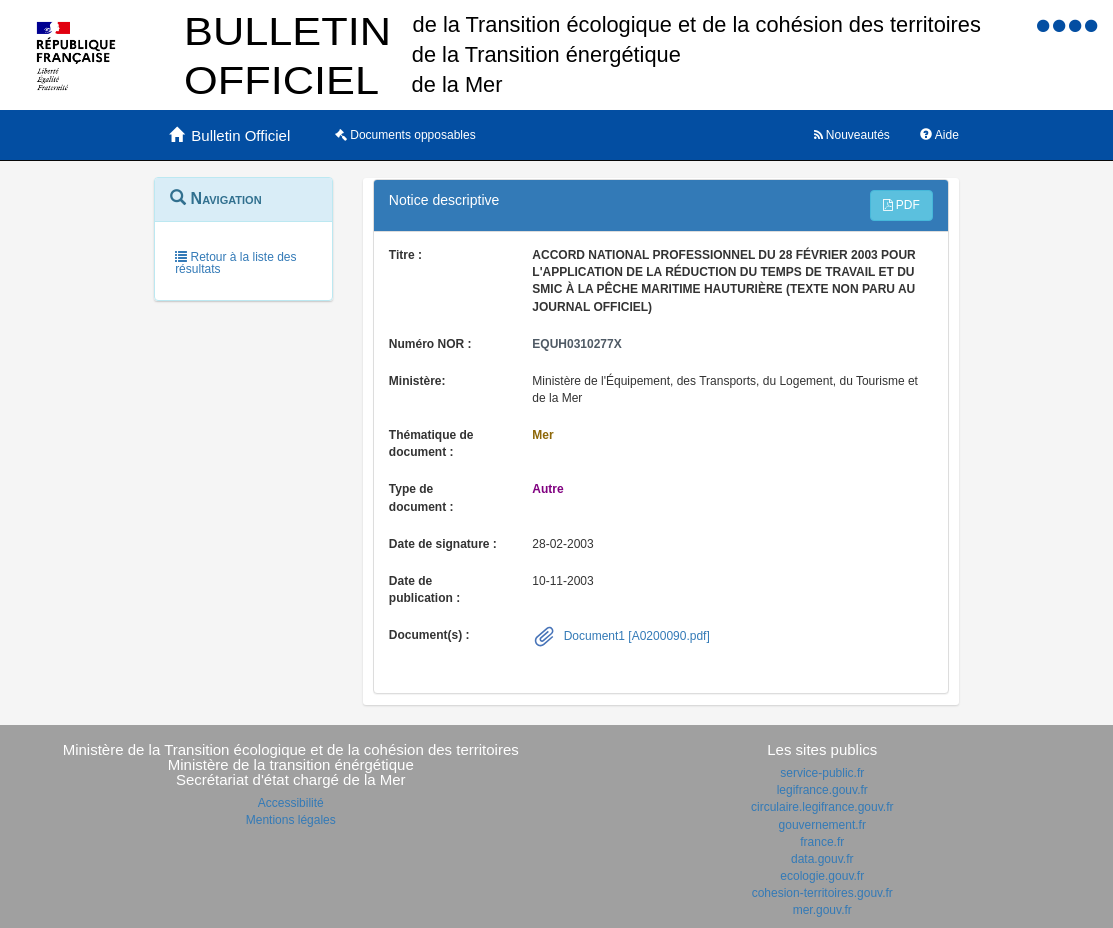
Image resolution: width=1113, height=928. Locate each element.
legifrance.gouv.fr (822, 790)
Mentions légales (291, 820)
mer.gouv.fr (822, 910)
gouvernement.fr (822, 825)
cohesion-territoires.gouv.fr (822, 893)
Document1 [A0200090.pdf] (634, 636)
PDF (901, 205)
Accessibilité (291, 803)
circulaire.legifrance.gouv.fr (822, 807)
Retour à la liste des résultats (235, 263)
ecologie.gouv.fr (822, 876)
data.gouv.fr (822, 859)
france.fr (822, 842)
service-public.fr (822, 773)
